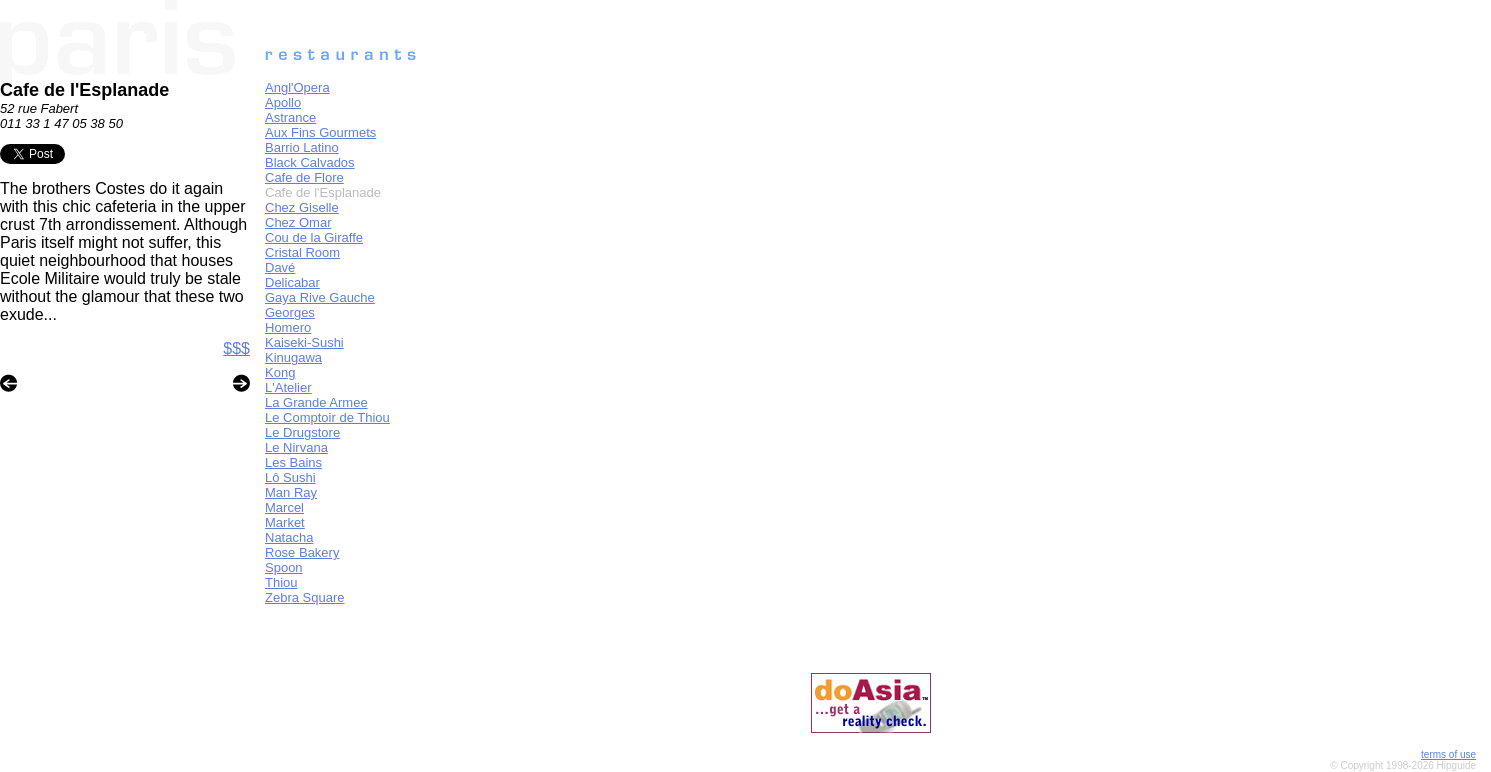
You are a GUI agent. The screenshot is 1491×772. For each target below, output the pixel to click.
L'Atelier (288, 387)
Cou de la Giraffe (314, 237)
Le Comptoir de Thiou (327, 417)
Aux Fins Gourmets (320, 132)
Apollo (283, 102)
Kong (280, 372)
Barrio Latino (302, 147)
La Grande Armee (316, 402)
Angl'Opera (297, 87)
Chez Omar (298, 222)
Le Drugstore (302, 432)
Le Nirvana (296, 447)
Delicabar (292, 282)
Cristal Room (302, 252)
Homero (288, 327)
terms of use (1448, 754)
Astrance (290, 117)
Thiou (281, 582)
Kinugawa (293, 357)
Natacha (289, 537)
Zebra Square (305, 597)
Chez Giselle (302, 207)
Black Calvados (310, 162)
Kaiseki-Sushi (304, 342)
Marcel (284, 507)
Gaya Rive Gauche (320, 297)
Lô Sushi (290, 477)
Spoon (284, 567)
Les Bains (293, 462)
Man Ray (291, 492)
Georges (290, 312)
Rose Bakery (302, 552)
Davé (280, 267)
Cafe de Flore (304, 177)
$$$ (236, 348)
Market (285, 522)
